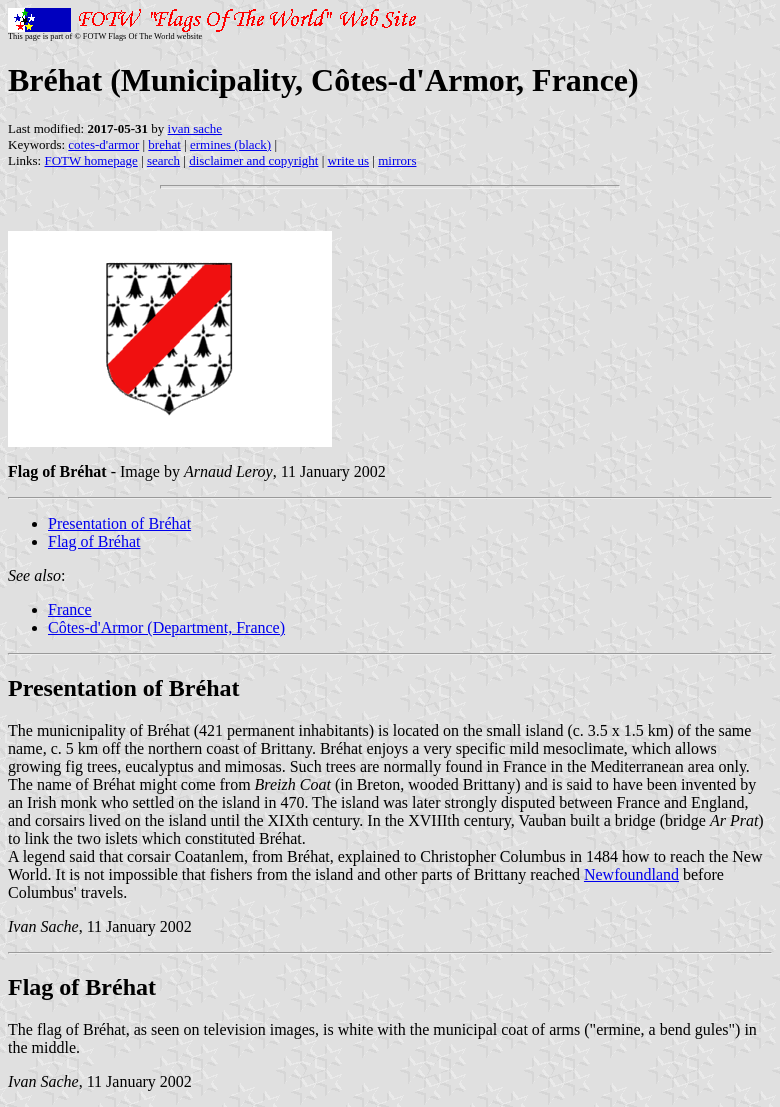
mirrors (397, 160)
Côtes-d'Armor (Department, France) (166, 627)
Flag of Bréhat (94, 541)
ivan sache (195, 128)
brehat (164, 144)
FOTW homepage (90, 160)
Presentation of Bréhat (119, 523)
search (163, 160)
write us (349, 160)
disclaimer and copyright (253, 160)
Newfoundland (631, 874)
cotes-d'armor (103, 144)
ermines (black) (230, 144)
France (70, 609)
